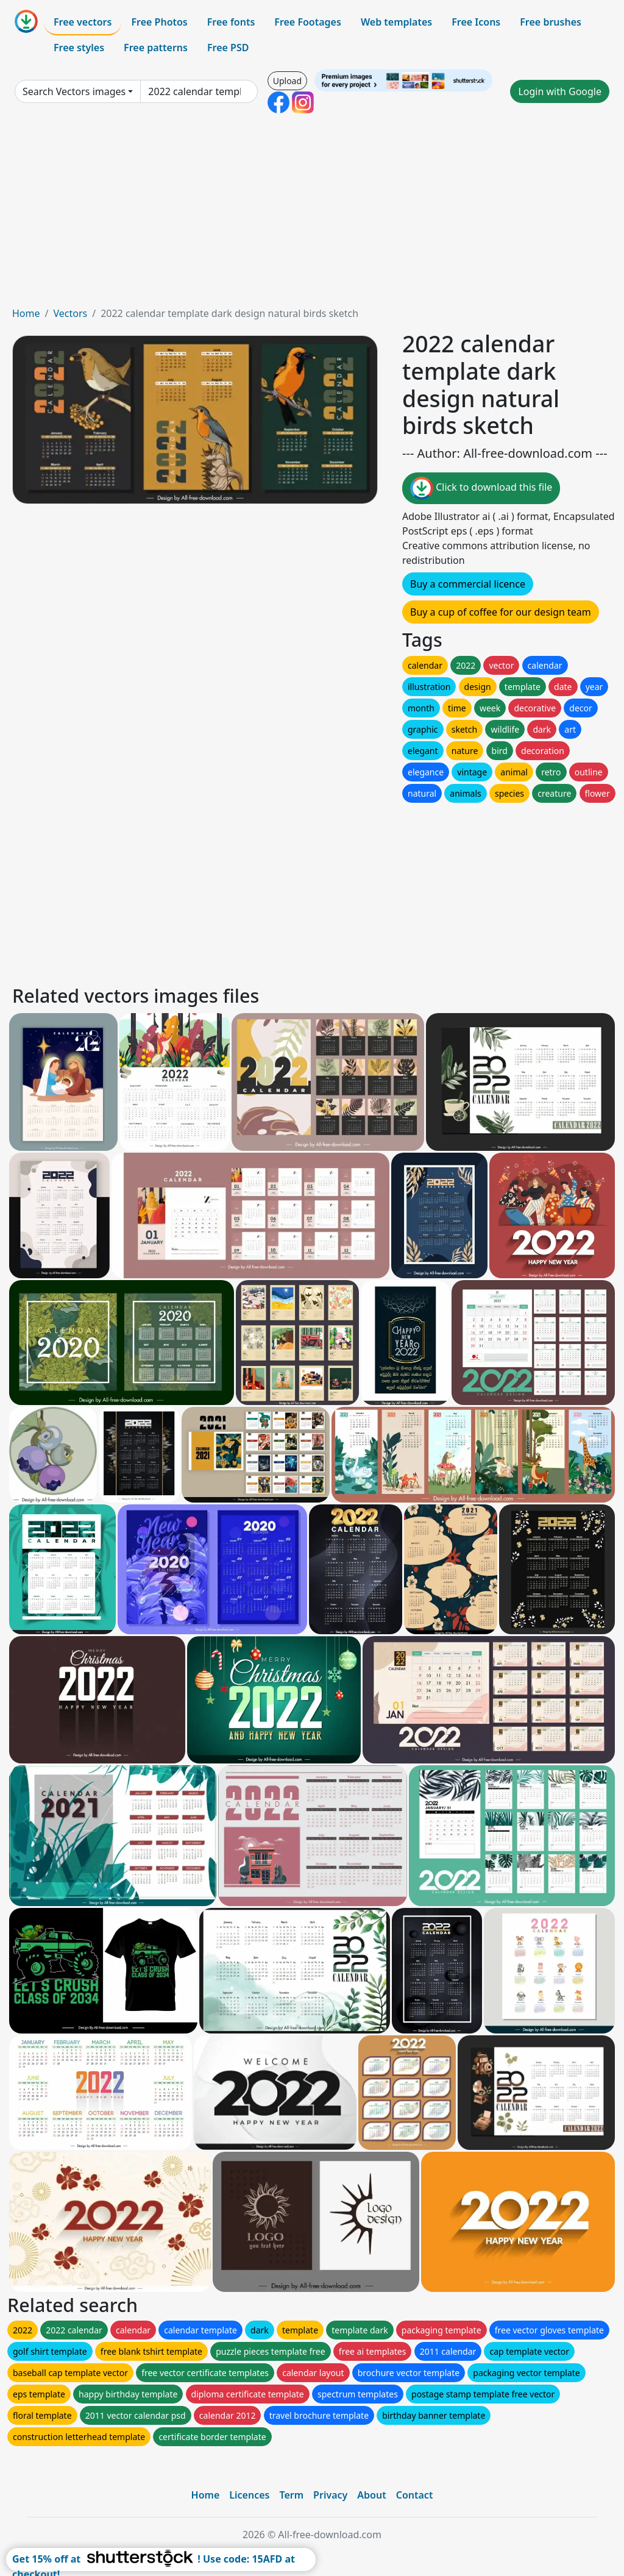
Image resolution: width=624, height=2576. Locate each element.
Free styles (79, 47)
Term (291, 2495)
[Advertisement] (312, 214)
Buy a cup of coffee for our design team (500, 612)
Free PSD (228, 47)
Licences (249, 2495)
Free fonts (231, 22)
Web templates (396, 22)
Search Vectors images (74, 91)
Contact (414, 2495)
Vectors (70, 313)
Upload (287, 81)
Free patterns (156, 47)
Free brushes (550, 22)
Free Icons (476, 22)
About (371, 2495)
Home (26, 313)
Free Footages (307, 22)
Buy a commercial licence (467, 584)
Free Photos (159, 22)
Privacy (330, 2495)
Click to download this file (481, 488)
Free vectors (83, 22)
